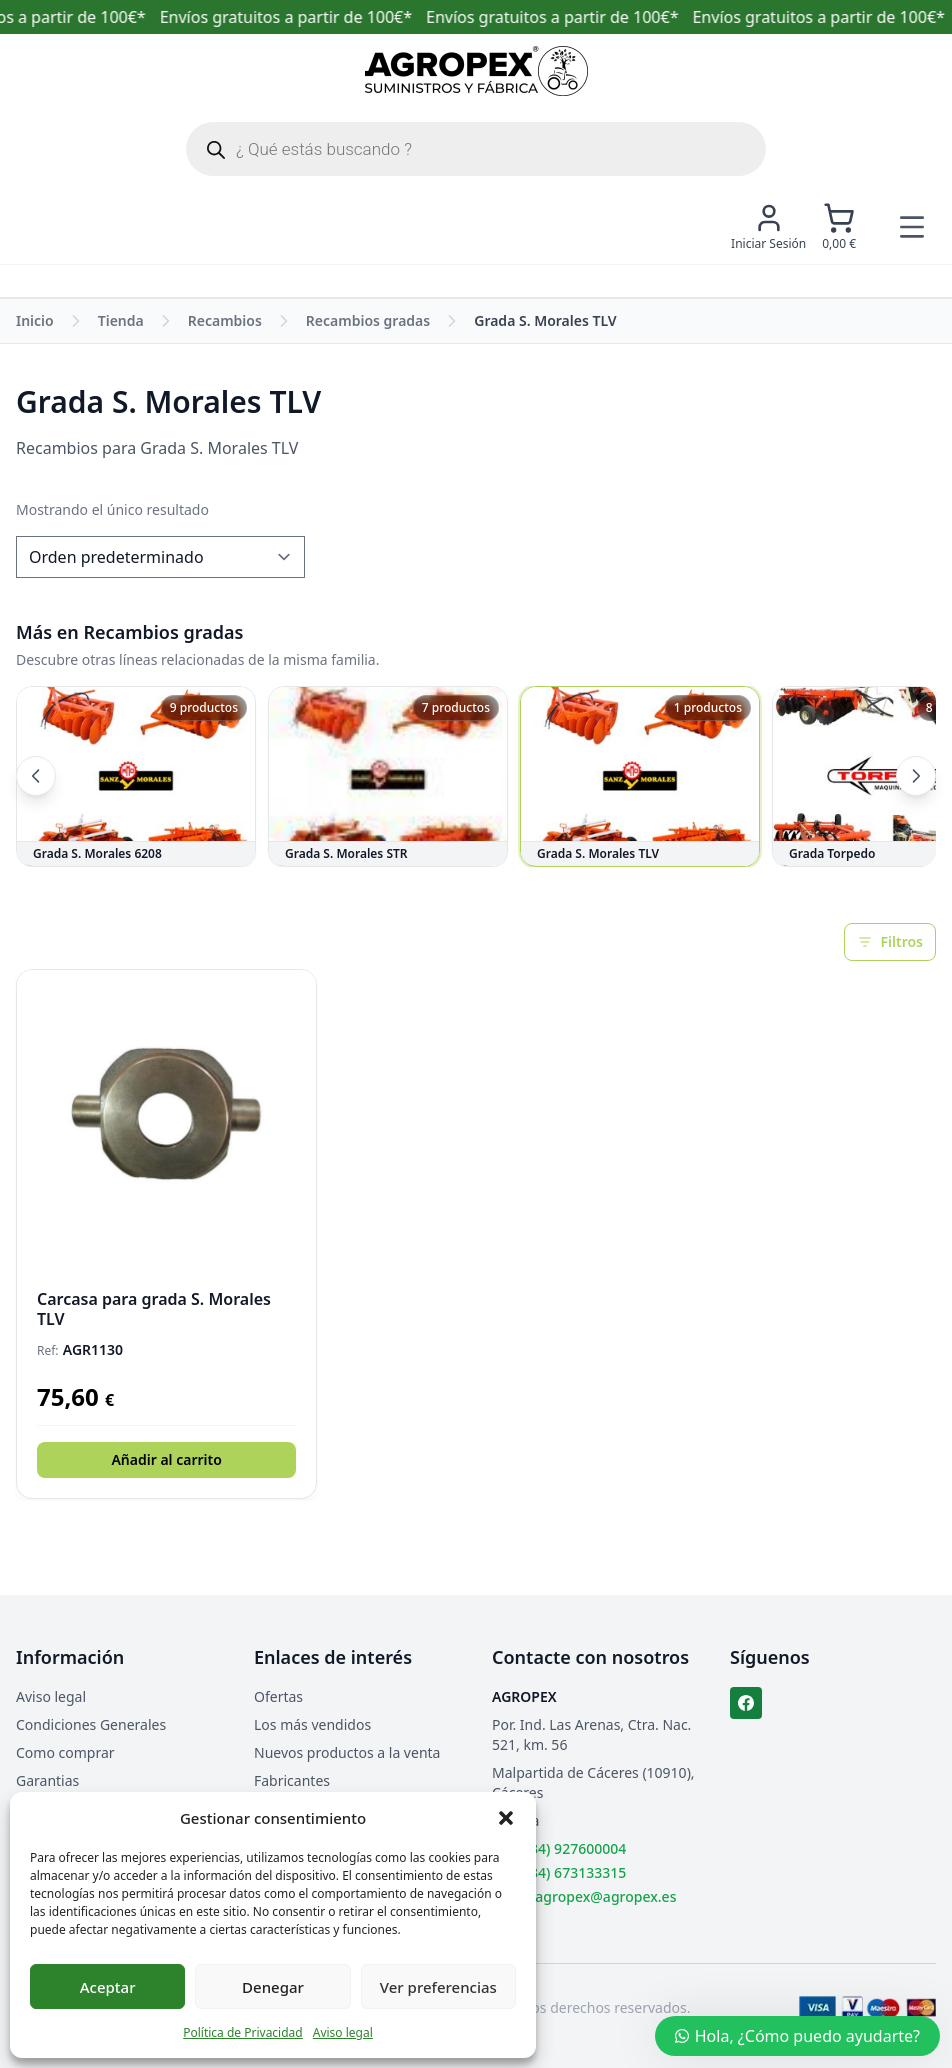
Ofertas (278, 1696)
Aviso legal (343, 2032)
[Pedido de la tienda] (160, 557)
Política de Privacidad (243, 2032)
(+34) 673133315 (572, 1872)
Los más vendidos (312, 1724)
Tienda (121, 320)
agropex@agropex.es (605, 1896)
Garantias (47, 1780)
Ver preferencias (438, 1987)
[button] (506, 1818)
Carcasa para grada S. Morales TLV (154, 1309)
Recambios (225, 320)
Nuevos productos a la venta (347, 1752)
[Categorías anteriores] (36, 776)
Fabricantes (292, 1780)
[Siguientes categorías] (916, 776)
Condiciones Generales (91, 1724)
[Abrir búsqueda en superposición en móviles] (476, 149)
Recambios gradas (368, 320)
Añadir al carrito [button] (166, 1459)
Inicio (35, 320)
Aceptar (108, 1987)
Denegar (273, 1987)
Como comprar (65, 1752)
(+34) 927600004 (572, 1848)
